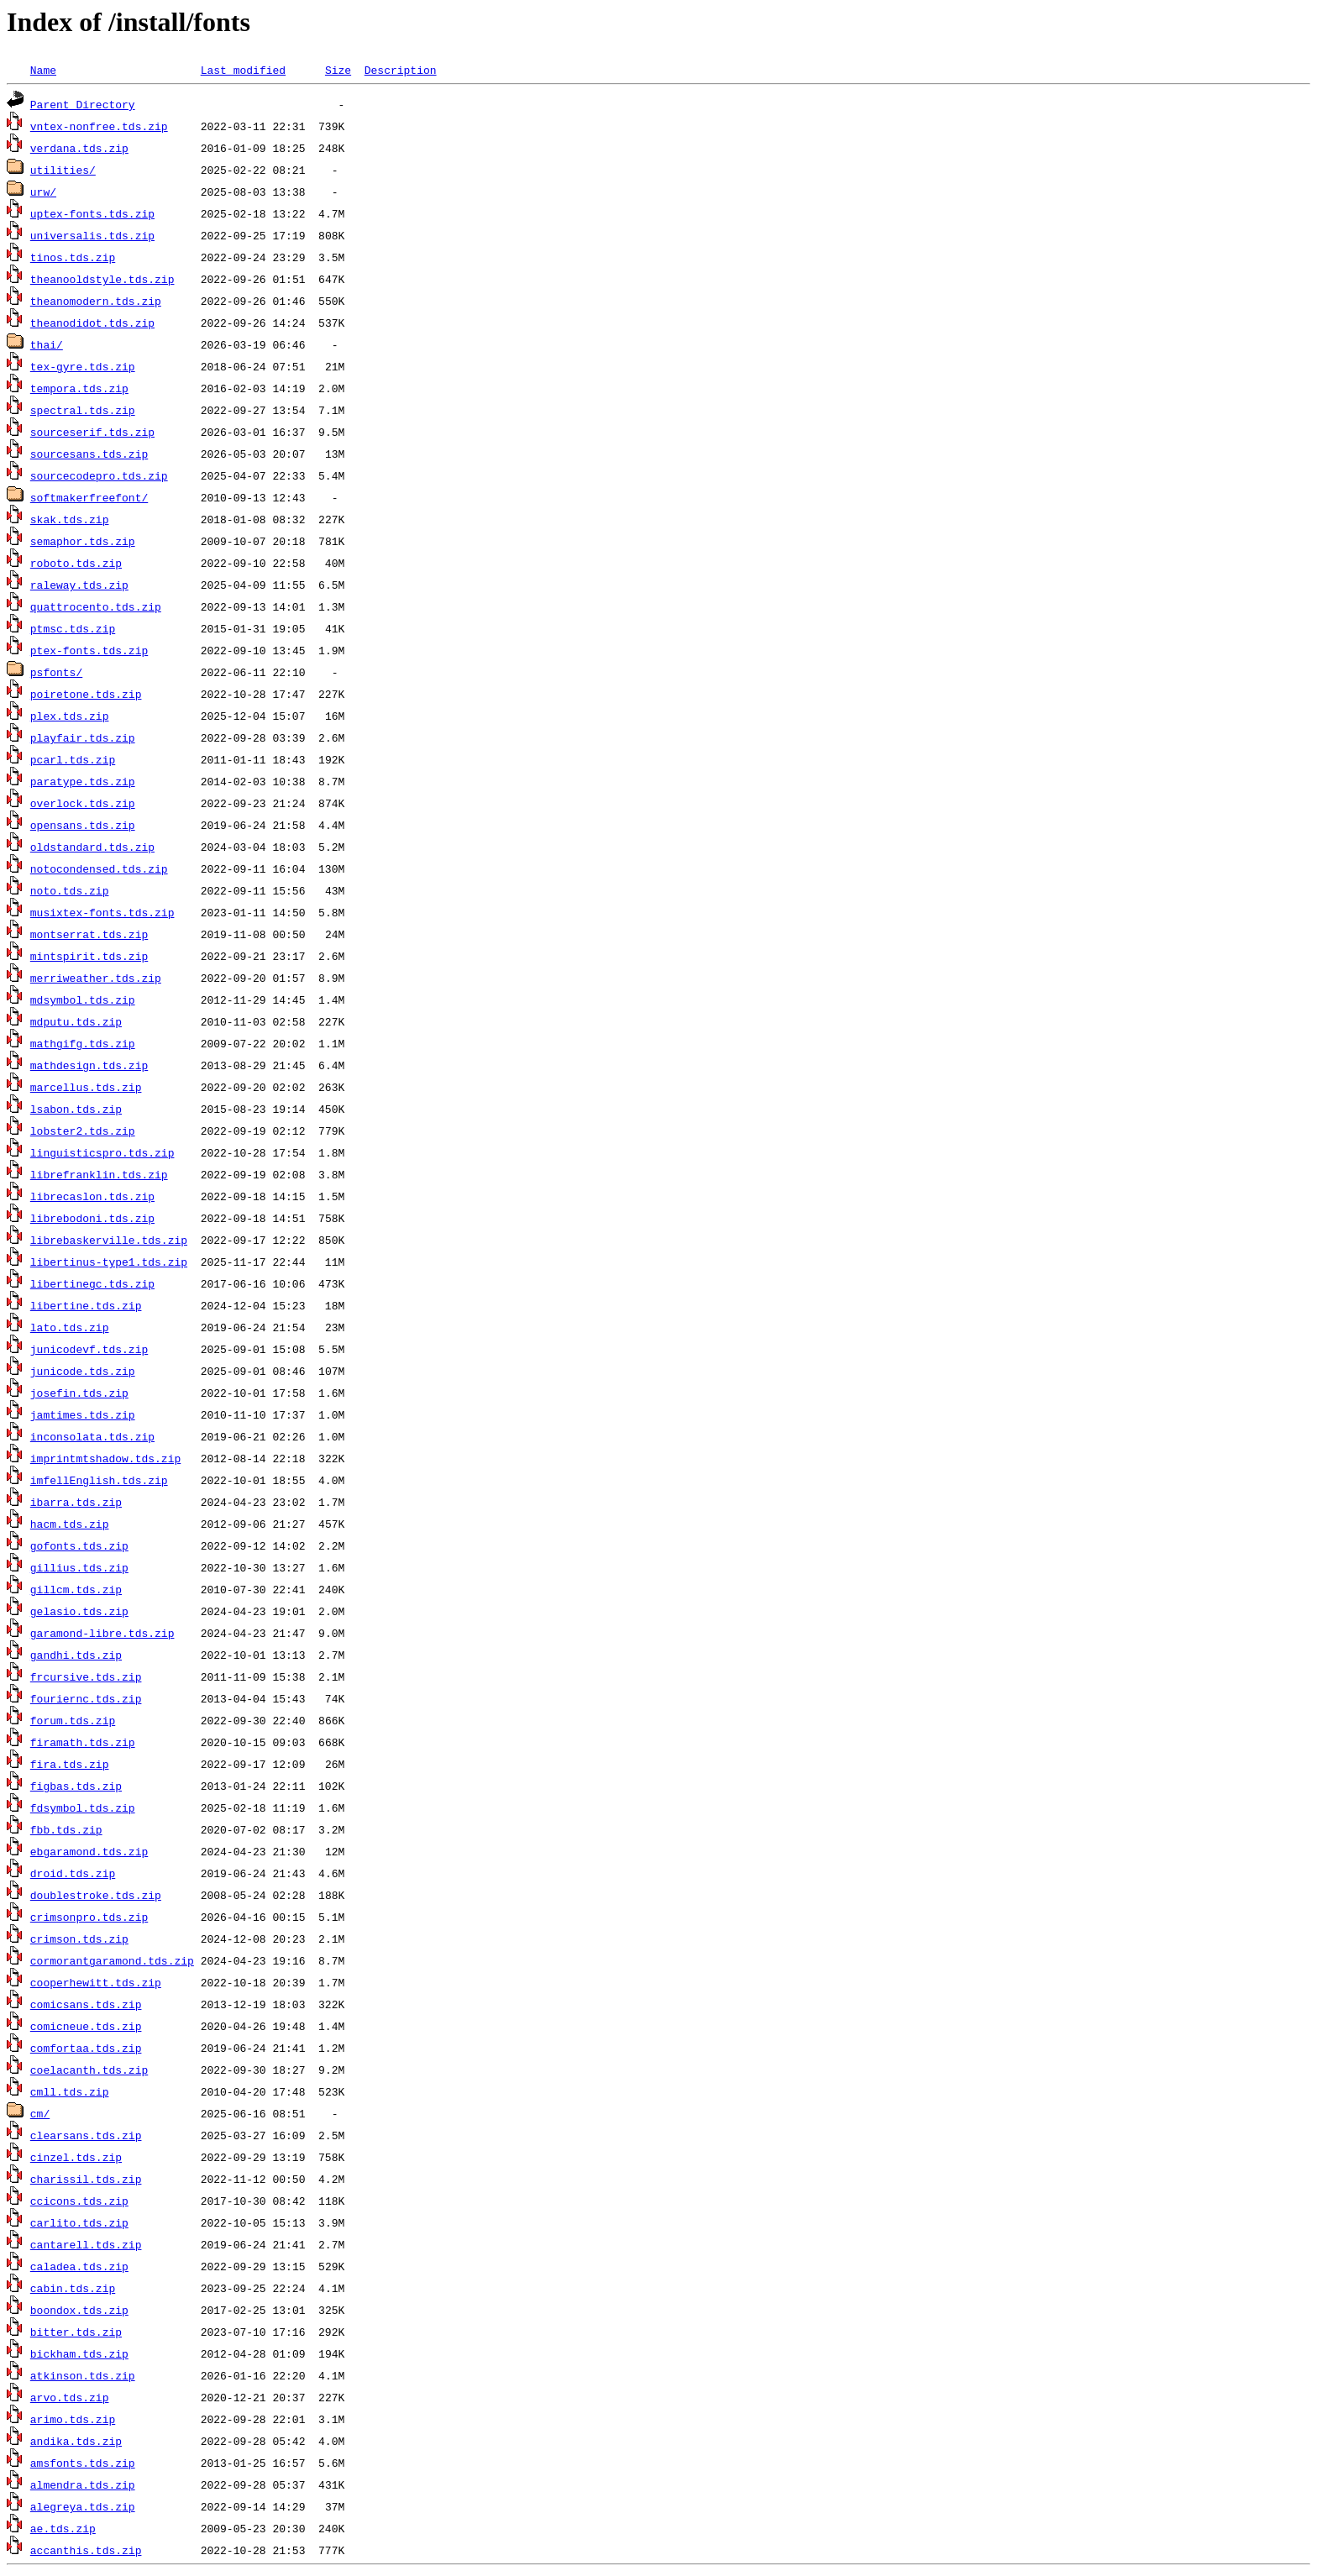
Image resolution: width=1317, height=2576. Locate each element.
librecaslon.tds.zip (92, 1196)
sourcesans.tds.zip (89, 453)
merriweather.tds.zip (95, 977)
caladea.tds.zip (79, 2266)
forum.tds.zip (72, 1720)
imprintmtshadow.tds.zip (105, 1458)
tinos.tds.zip (72, 257)
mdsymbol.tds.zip (82, 999)
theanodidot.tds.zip (92, 322)
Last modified (243, 69)
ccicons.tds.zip (79, 2200)
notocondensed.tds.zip (99, 868)
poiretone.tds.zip (86, 693)
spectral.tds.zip (82, 409)
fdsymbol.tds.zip (82, 1807)
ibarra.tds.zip (76, 1501)
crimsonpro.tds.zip (89, 1916)
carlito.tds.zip (79, 2222)
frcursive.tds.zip (86, 1676)
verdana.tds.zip (79, 147)
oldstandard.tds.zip (92, 846)
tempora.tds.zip (79, 388)
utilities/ (63, 169)
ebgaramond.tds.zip (89, 1851)
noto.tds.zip (69, 890)
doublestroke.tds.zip (95, 1894)
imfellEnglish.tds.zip (99, 1479)
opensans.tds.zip (82, 824)
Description (401, 69)
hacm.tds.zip (69, 1523)
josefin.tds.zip (79, 1392)
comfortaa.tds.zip (86, 2047)
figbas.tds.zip (76, 1785)
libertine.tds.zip (86, 1305)
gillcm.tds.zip (76, 1589)
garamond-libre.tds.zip (102, 1632)
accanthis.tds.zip (86, 2550)
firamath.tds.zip (82, 1742)
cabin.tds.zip (72, 2287)
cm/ (40, 2113)
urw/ (43, 191)
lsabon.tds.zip (76, 1108)
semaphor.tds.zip (82, 540)
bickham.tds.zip (79, 2353)
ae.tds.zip (63, 2528)
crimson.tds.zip (79, 1938)
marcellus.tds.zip (86, 1086)
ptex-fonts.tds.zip (89, 650)
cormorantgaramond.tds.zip (112, 1960)
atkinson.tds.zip (82, 2375)
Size (338, 69)
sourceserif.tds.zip (92, 431)
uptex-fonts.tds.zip (92, 213)
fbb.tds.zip (66, 1829)
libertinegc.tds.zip (92, 1283)
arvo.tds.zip (69, 2397)
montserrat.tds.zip (89, 934)
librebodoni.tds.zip (92, 1217)
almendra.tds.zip (82, 2484)
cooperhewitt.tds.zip (95, 1982)
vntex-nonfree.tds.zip (99, 126)
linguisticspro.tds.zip (102, 1152)
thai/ (46, 344)
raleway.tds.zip (79, 584)
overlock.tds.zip (82, 803)
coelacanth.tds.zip (89, 2069)
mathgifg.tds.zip (82, 1043)
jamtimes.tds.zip (82, 1414)
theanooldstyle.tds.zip (102, 278)
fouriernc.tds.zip (86, 1698)
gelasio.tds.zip (79, 1611)
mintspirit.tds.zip (89, 955)
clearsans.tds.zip (86, 2135)
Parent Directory (82, 104)
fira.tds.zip (69, 1763)
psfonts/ (56, 671)
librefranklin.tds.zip (99, 1174)
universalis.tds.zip (92, 235)
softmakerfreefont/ (89, 497)
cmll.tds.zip (69, 2091)
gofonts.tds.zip (79, 1545)
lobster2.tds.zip (82, 1130)
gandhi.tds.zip (76, 1654)
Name (43, 69)
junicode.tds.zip (82, 1370)
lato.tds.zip (69, 1327)
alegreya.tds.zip (82, 2506)
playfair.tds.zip (82, 737)
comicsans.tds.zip (86, 2004)
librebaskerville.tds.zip (108, 1239)
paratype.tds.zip (82, 781)
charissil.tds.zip (86, 2178)
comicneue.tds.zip (86, 2025)
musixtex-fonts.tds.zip (102, 912)
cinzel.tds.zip (76, 2156)
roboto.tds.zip (76, 562)
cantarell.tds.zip (86, 2244)
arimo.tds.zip (72, 2418)
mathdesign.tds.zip (89, 1065)
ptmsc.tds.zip (72, 628)
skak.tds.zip (69, 519)
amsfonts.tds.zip (82, 2462)
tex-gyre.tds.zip (82, 366)
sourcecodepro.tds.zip (99, 475)
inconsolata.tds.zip (92, 1436)
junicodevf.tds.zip (89, 1348)
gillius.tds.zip (79, 1567)
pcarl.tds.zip (72, 759)
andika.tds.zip (76, 2440)
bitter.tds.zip (76, 2331)
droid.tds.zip (72, 1873)
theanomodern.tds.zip (95, 300)
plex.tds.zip (69, 715)
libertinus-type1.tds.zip (108, 1261)
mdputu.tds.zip (76, 1021)
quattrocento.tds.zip (95, 606)
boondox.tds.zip (79, 2309)
